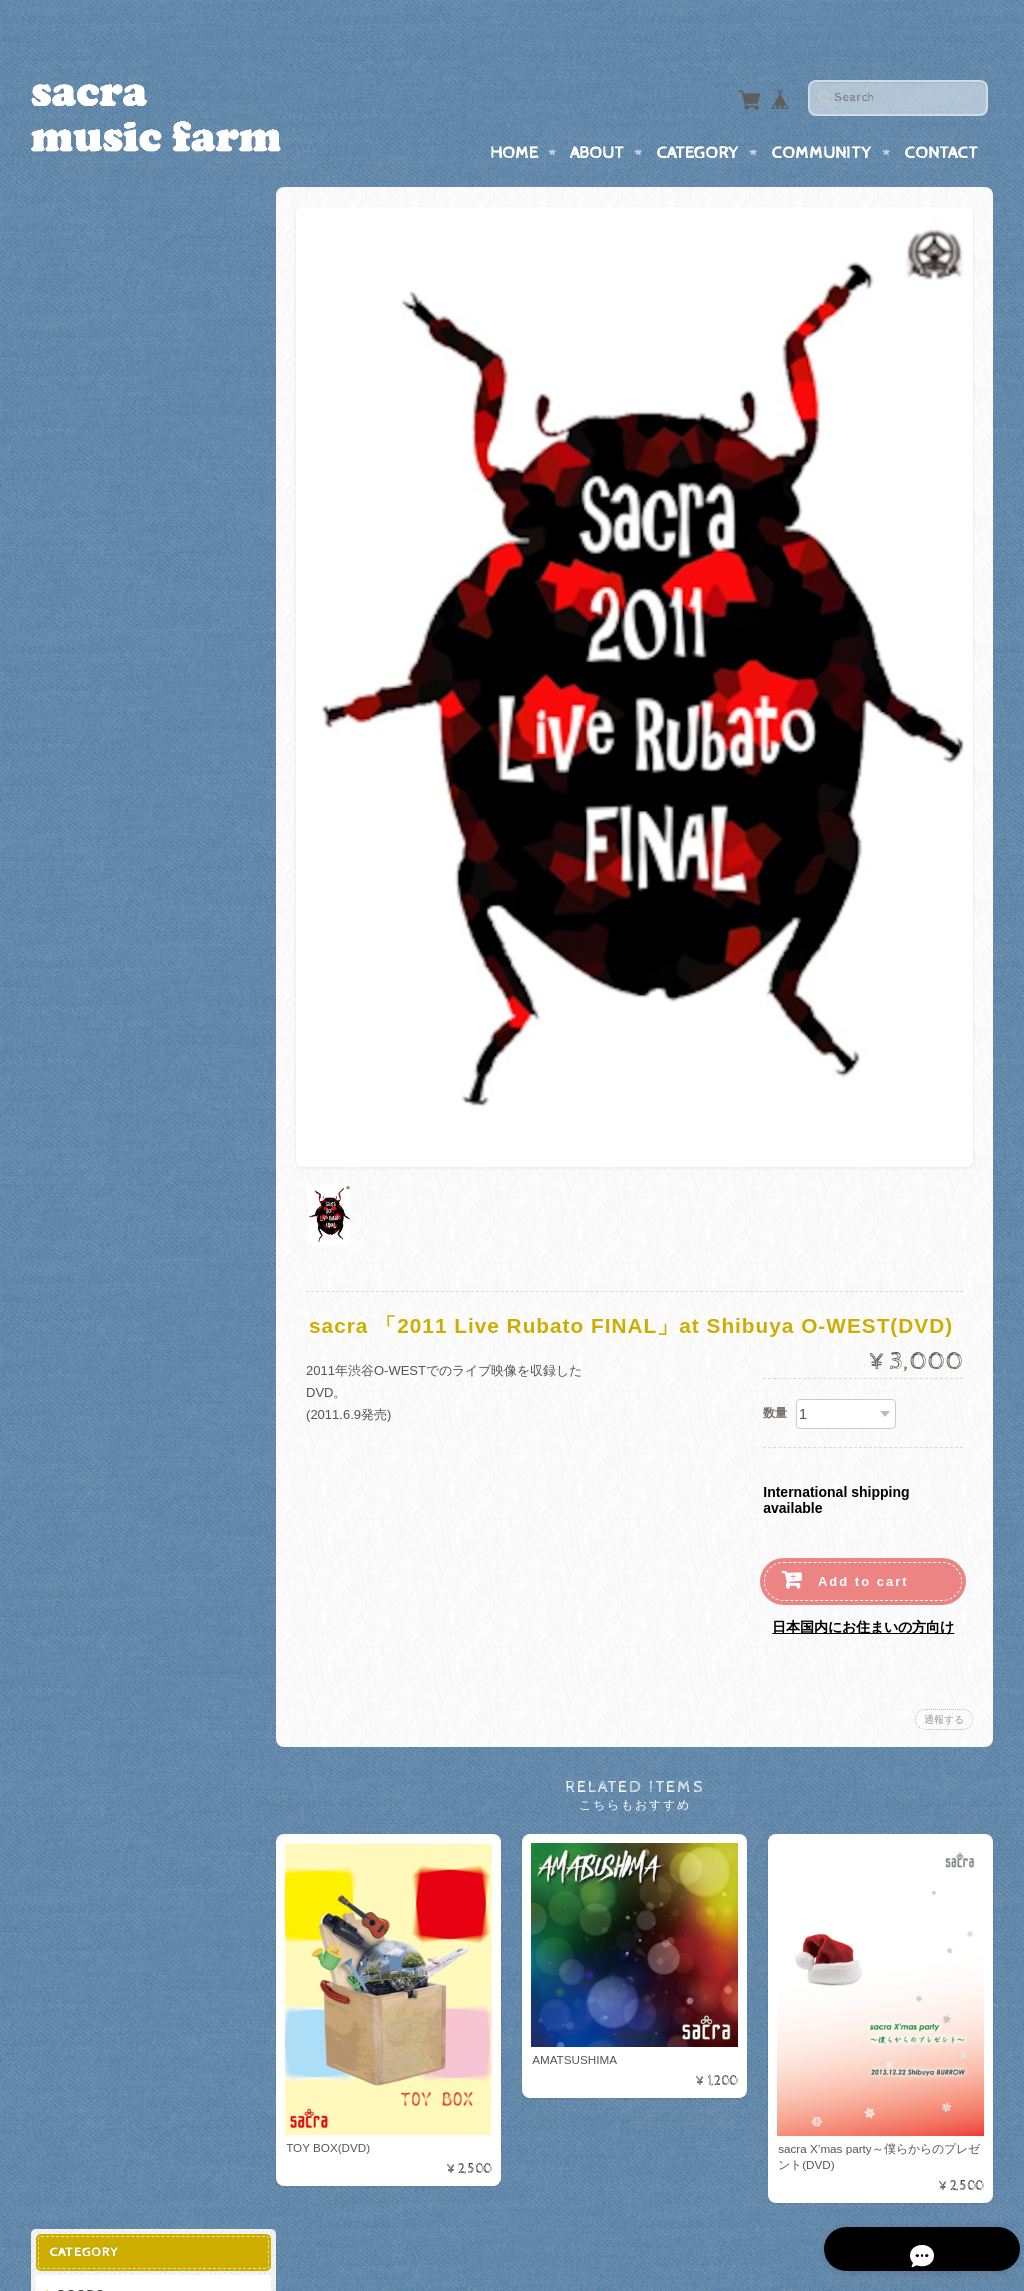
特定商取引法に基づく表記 (133, 1722)
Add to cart (863, 1535)
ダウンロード (95, 1462)
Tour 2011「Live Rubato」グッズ (153, 638)
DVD (70, 1423)
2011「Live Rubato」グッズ (144, 678)
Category (697, 114)
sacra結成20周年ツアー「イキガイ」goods (156, 320)
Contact (941, 114)
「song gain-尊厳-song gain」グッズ (150, 1275)
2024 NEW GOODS (118, 964)
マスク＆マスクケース (125, 359)
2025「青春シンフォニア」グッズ (153, 1228)
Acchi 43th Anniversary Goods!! (149, 718)
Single (79, 1354)
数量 (775, 1367)
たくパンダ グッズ (114, 551)
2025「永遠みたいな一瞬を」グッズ (153, 1180)
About (597, 114)
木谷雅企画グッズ (112, 1061)
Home (514, 114)
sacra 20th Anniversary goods (151, 280)
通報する (944, 1673)
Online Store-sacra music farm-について (154, 1595)
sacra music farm (112, 248)
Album (79, 1386)
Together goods (107, 392)
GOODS (80, 212)
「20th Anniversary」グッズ (144, 884)
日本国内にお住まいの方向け (863, 1581)
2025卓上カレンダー (120, 996)
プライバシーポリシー (121, 1682)
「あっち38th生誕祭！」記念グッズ (151, 464)
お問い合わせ (97, 1643)
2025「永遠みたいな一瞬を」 (146, 1140)
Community (821, 114)
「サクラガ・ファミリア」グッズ (151, 591)
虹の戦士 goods (106, 424)
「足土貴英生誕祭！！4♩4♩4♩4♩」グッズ (156, 798)
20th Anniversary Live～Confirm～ (151, 845)
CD (65, 1319)
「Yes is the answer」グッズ (146, 757)
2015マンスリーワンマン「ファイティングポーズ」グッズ (153, 511)
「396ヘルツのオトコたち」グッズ (156, 925)
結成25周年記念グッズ (126, 1028)
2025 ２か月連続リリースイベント (153, 1101)
